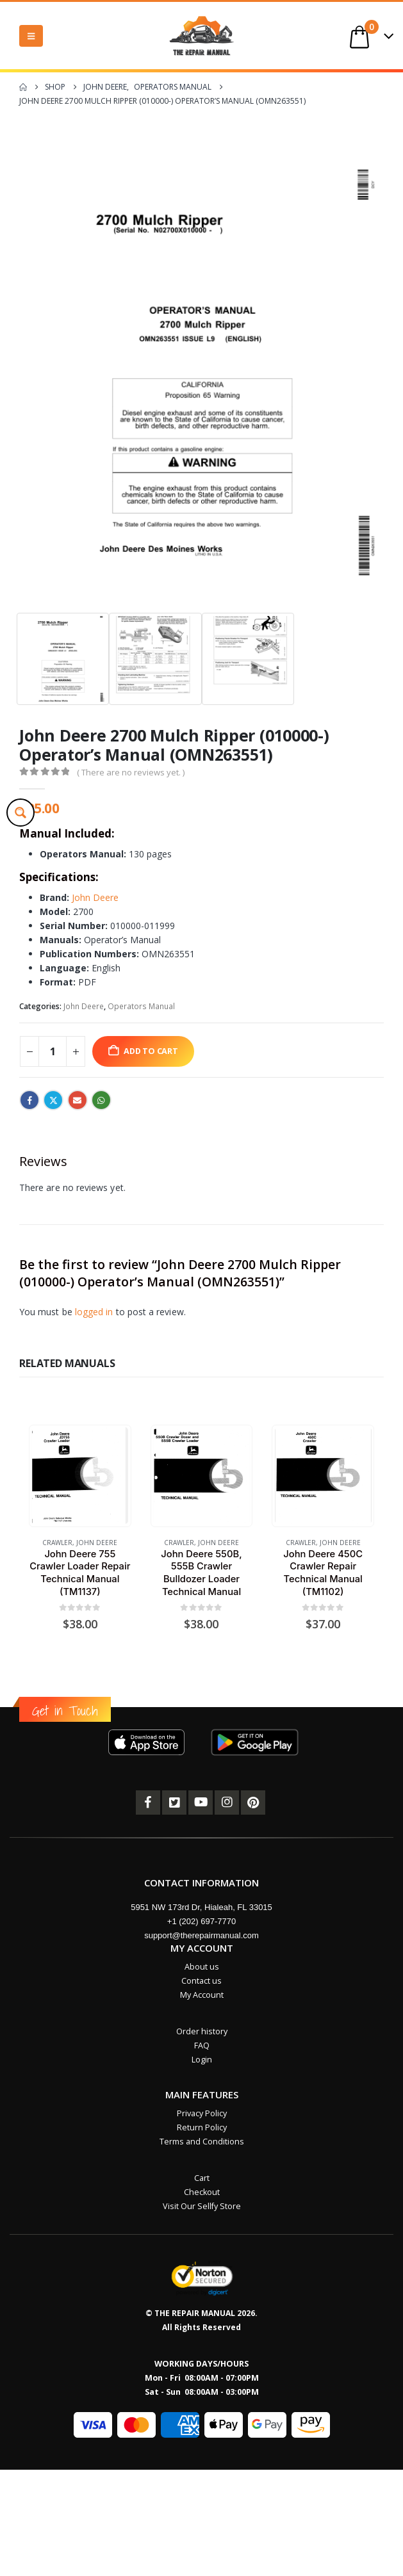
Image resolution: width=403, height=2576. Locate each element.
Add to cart (151, 1051)
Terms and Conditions (202, 2141)
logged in (94, 1312)
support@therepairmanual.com (201, 1935)
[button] (31, 36)
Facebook (29, 1100)
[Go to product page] (79, 1475)
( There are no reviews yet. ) (131, 772)
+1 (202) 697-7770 (201, 1921)
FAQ (202, 2045)
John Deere (95, 897)
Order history (201, 2031)
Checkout (202, 2192)
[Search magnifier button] (20, 813)
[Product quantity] (52, 1051)
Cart (202, 2178)
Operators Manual (141, 1006)
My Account (202, 1994)
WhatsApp (101, 1100)
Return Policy (202, 2127)
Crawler (57, 1542)
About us (202, 1966)
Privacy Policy (202, 2113)
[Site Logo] (202, 35)
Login (202, 2059)
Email (77, 1100)
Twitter (53, 1100)
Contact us (201, 1980)
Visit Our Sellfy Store (202, 2206)
